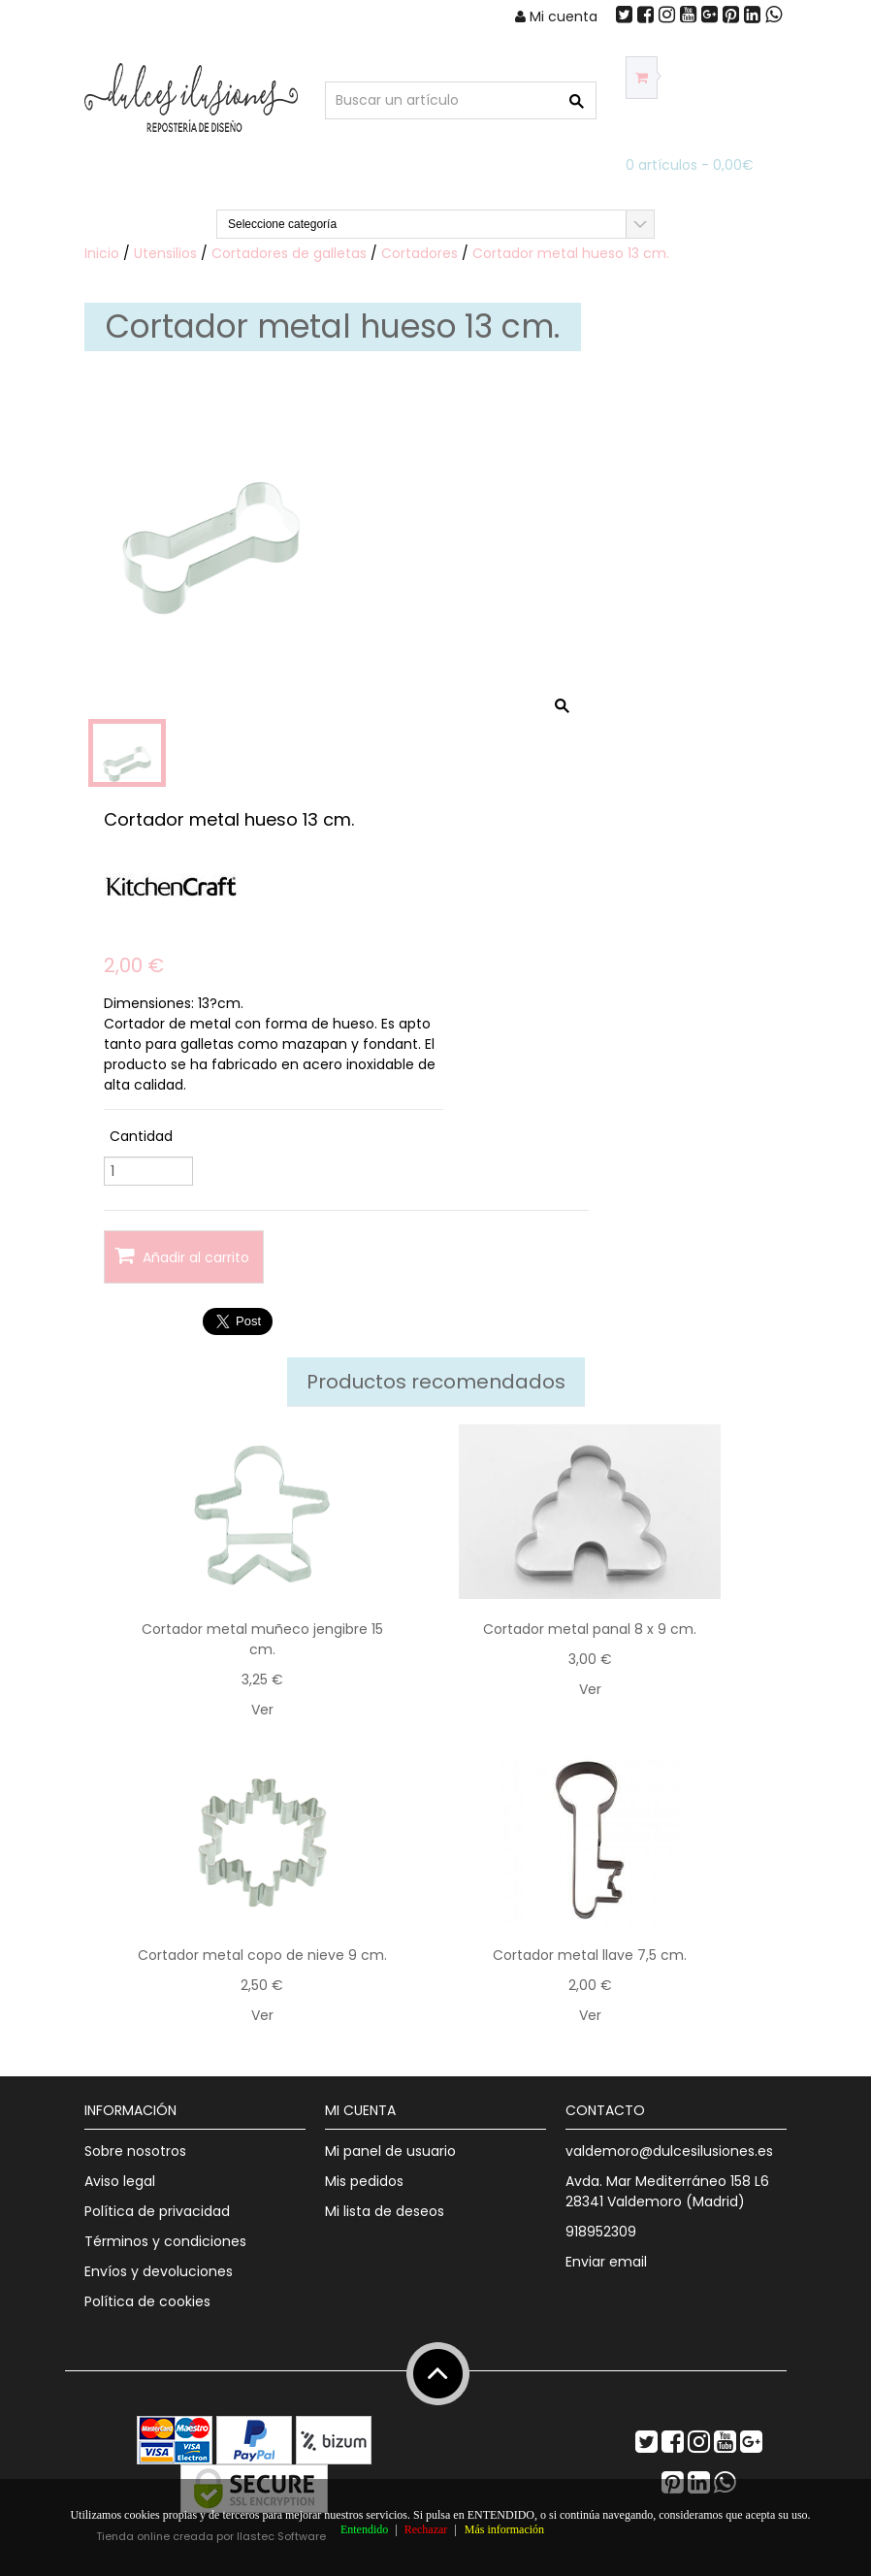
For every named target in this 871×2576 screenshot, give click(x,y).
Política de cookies (147, 2301)
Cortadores (419, 253)
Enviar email (606, 2261)
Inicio (101, 253)
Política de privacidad (157, 2211)
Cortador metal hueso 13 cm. (570, 253)
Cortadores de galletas (289, 253)
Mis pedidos (364, 2181)
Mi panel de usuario (390, 2151)
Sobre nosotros (135, 2151)
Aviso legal (119, 2181)
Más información (504, 2529)
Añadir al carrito (181, 1256)
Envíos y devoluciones (158, 2271)
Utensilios (165, 253)
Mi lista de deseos (384, 2211)
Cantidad (141, 1136)
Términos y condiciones (165, 2241)
